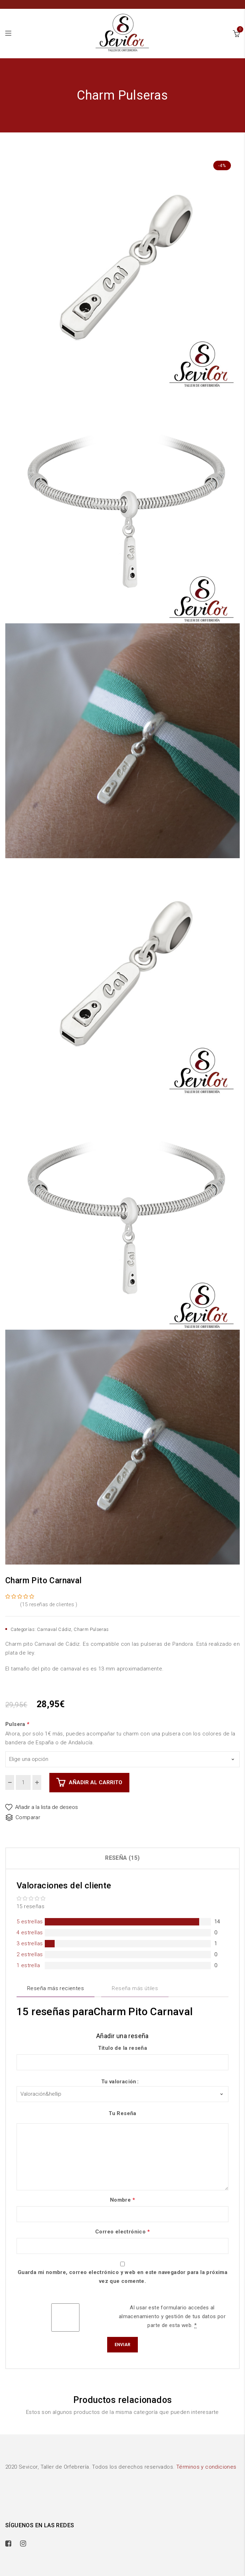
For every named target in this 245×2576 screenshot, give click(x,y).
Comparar (28, 1817)
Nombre (122, 2200)
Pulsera (18, 1724)
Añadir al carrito (95, 1782)
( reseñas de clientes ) (48, 1604)
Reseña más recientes (55, 1988)
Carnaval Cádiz (54, 1629)
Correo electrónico (122, 2231)
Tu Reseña (122, 2113)
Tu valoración (118, 2081)
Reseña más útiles (135, 1988)
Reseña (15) (122, 1857)
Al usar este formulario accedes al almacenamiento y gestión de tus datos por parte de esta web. (172, 2316)
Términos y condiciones (206, 2467)
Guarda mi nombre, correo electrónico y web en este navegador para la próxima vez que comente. (122, 2276)
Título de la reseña (122, 2048)
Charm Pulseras (91, 1629)
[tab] (122, 1857)
